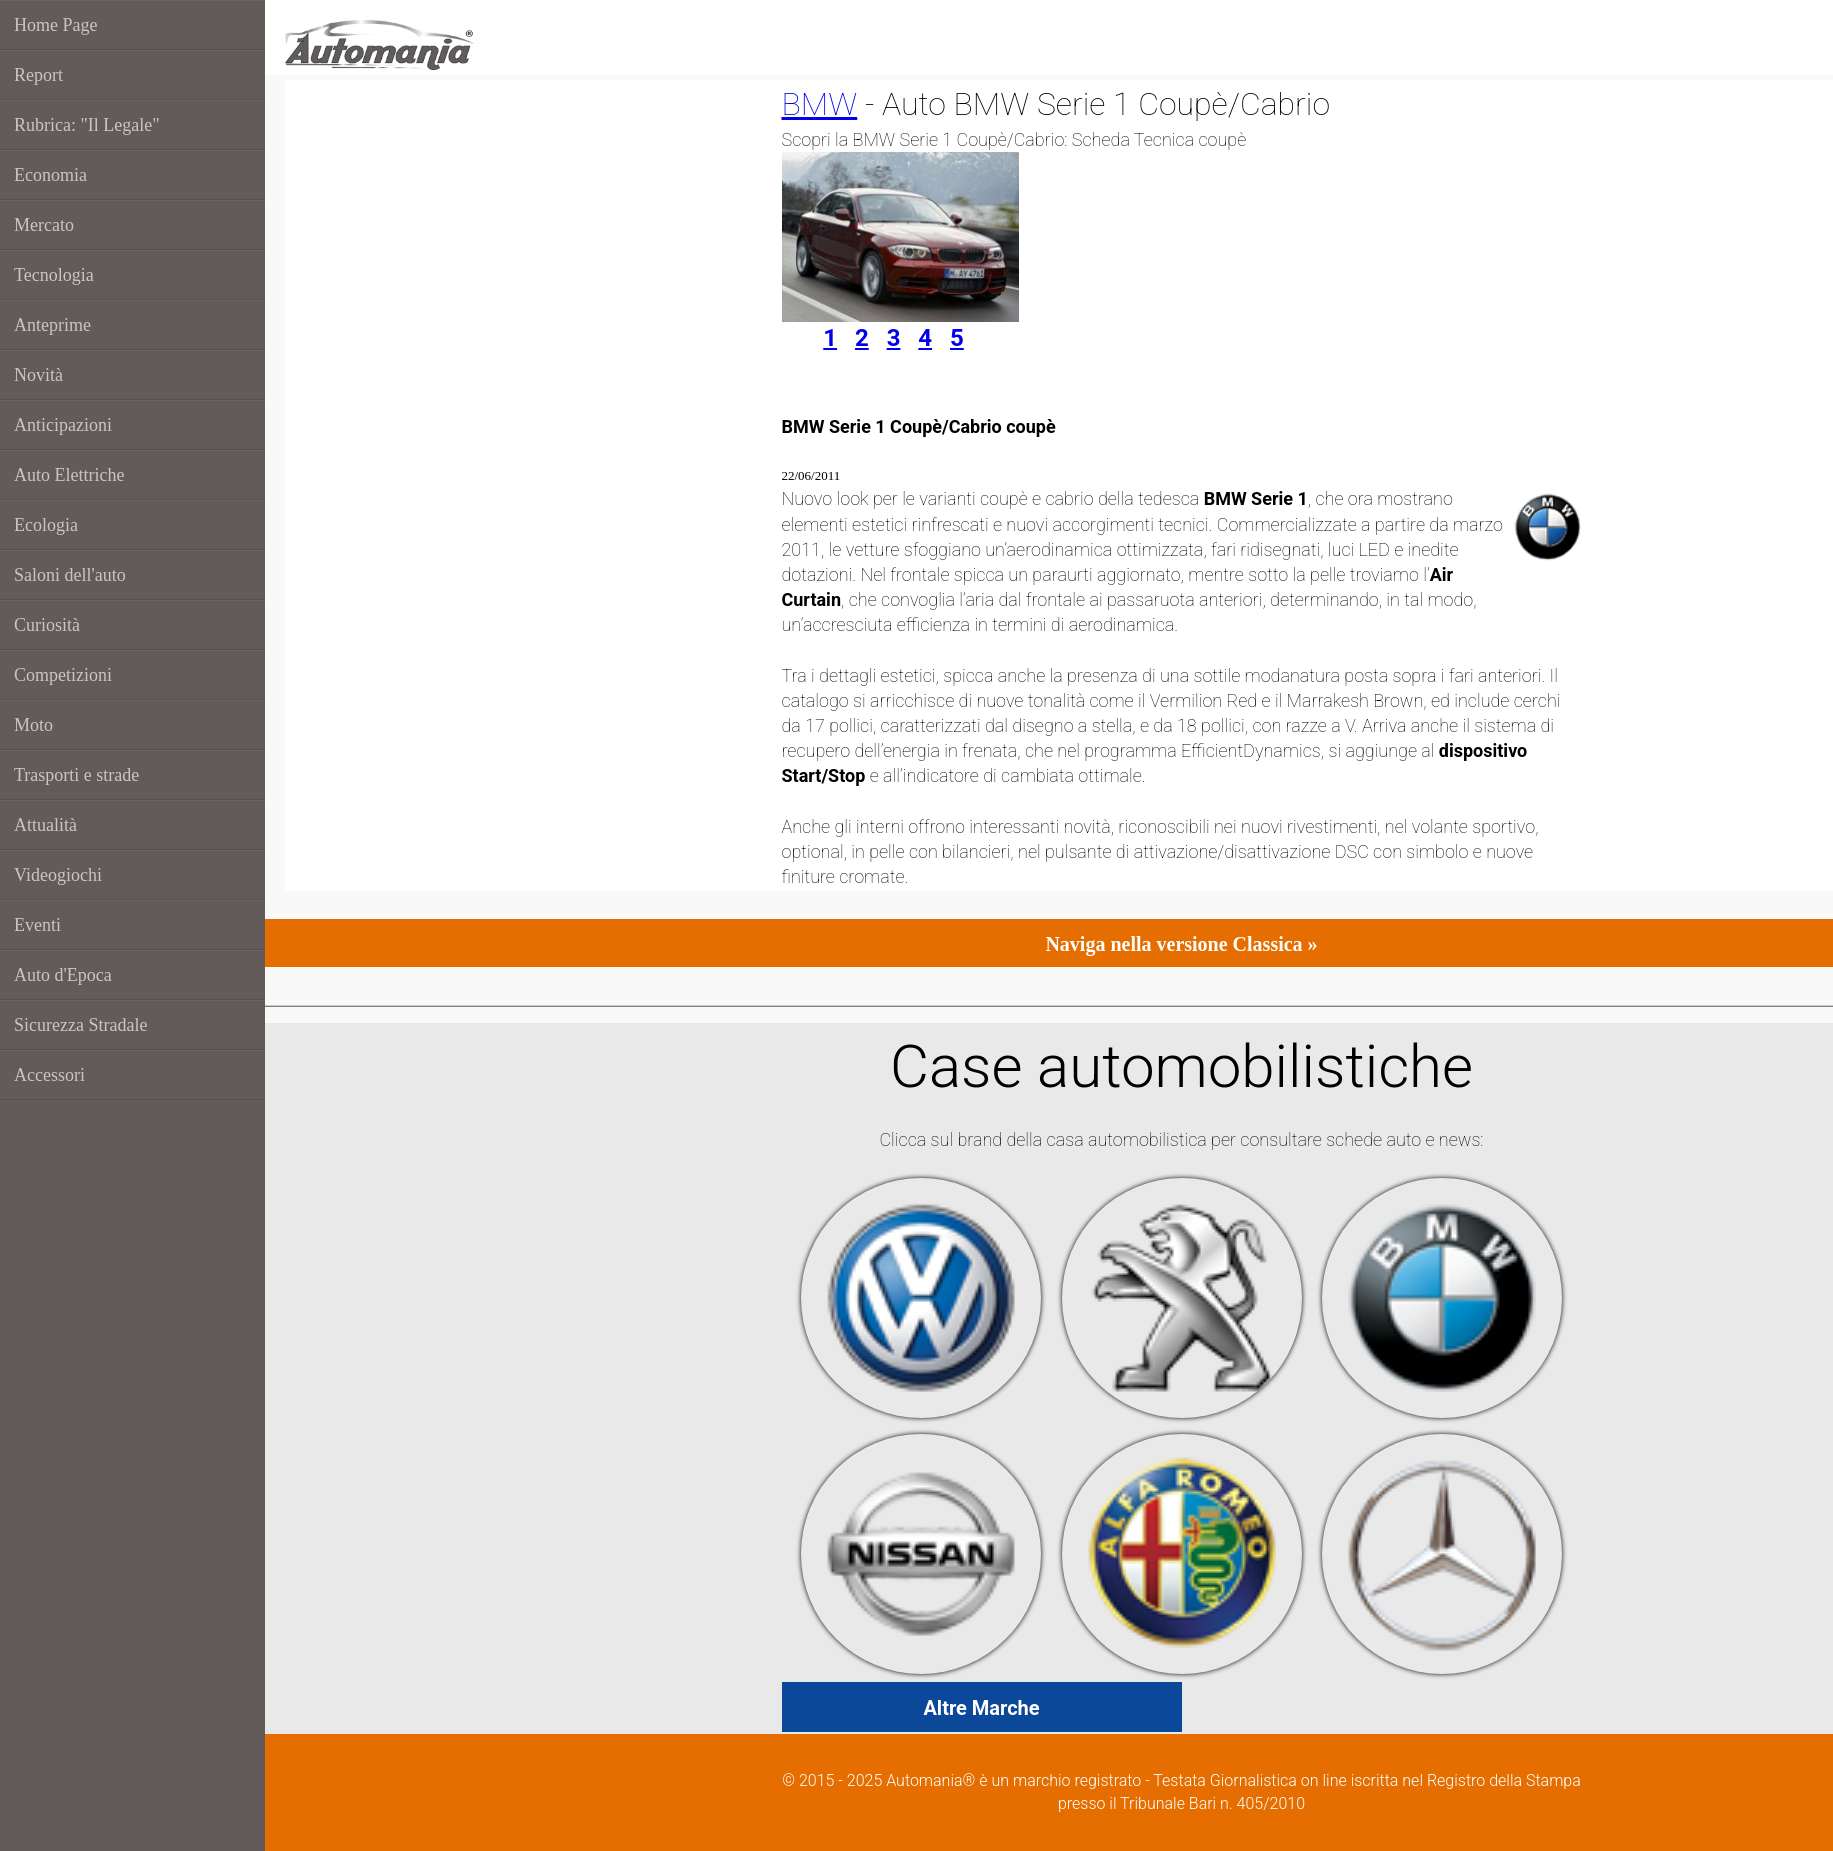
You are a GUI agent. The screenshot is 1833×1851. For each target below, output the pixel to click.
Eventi (37, 925)
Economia (50, 175)
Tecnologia (54, 275)
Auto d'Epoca (63, 975)
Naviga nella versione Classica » (1181, 944)
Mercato (44, 225)
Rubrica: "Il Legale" (87, 125)
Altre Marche (981, 1708)
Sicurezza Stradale (80, 1025)
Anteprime (52, 325)
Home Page (55, 25)
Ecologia (46, 525)
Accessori (49, 1075)
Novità (38, 375)
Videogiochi (58, 875)
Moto (33, 725)
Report (38, 75)
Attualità (45, 825)
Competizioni (63, 675)
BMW (820, 104)
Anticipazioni (63, 425)
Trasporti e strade (76, 775)
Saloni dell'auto (70, 575)
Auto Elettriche (69, 475)
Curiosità (47, 625)
